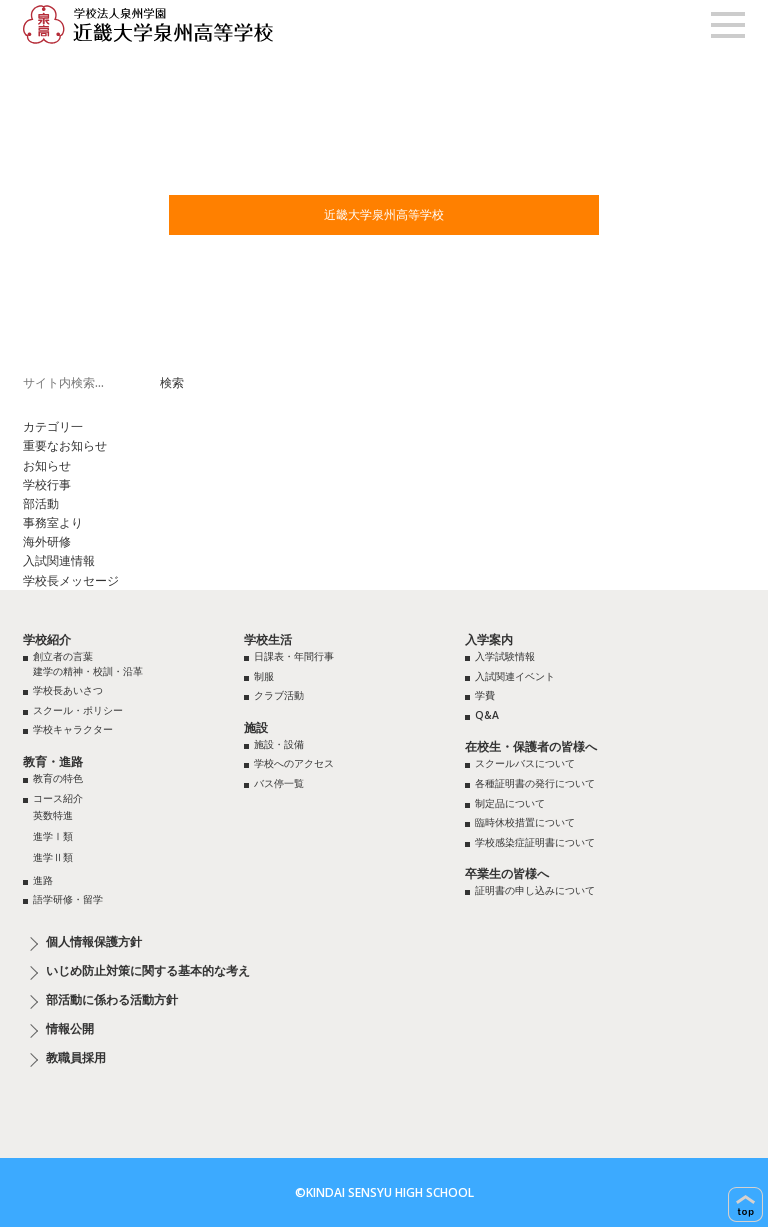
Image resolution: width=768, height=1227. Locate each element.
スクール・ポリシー (78, 710)
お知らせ (47, 465)
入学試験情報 (505, 656)
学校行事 (47, 484)
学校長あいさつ (68, 690)
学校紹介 (47, 639)
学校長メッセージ (71, 580)
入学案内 (489, 639)
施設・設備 (279, 744)
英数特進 (53, 815)
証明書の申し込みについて (535, 890)
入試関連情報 (59, 560)
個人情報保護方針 (94, 942)
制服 (264, 676)
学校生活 (268, 639)
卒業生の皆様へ (507, 873)
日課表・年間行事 (294, 656)
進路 (43, 880)
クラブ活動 (279, 695)
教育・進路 (53, 761)
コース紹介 (58, 798)
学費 (485, 695)
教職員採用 (76, 1058)
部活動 (41, 503)
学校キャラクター (73, 729)
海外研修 (47, 541)
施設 (256, 727)
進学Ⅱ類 (53, 857)
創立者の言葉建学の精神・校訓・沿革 (88, 663)
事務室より (53, 522)
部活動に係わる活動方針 (112, 1000)
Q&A (487, 715)
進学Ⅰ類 (53, 836)
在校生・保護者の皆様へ (531, 746)
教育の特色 (58, 778)
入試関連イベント (515, 676)
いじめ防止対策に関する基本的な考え (148, 971)
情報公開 (70, 1029)
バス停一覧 (279, 783)
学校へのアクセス (294, 763)
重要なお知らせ (65, 445)
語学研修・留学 (68, 899)
